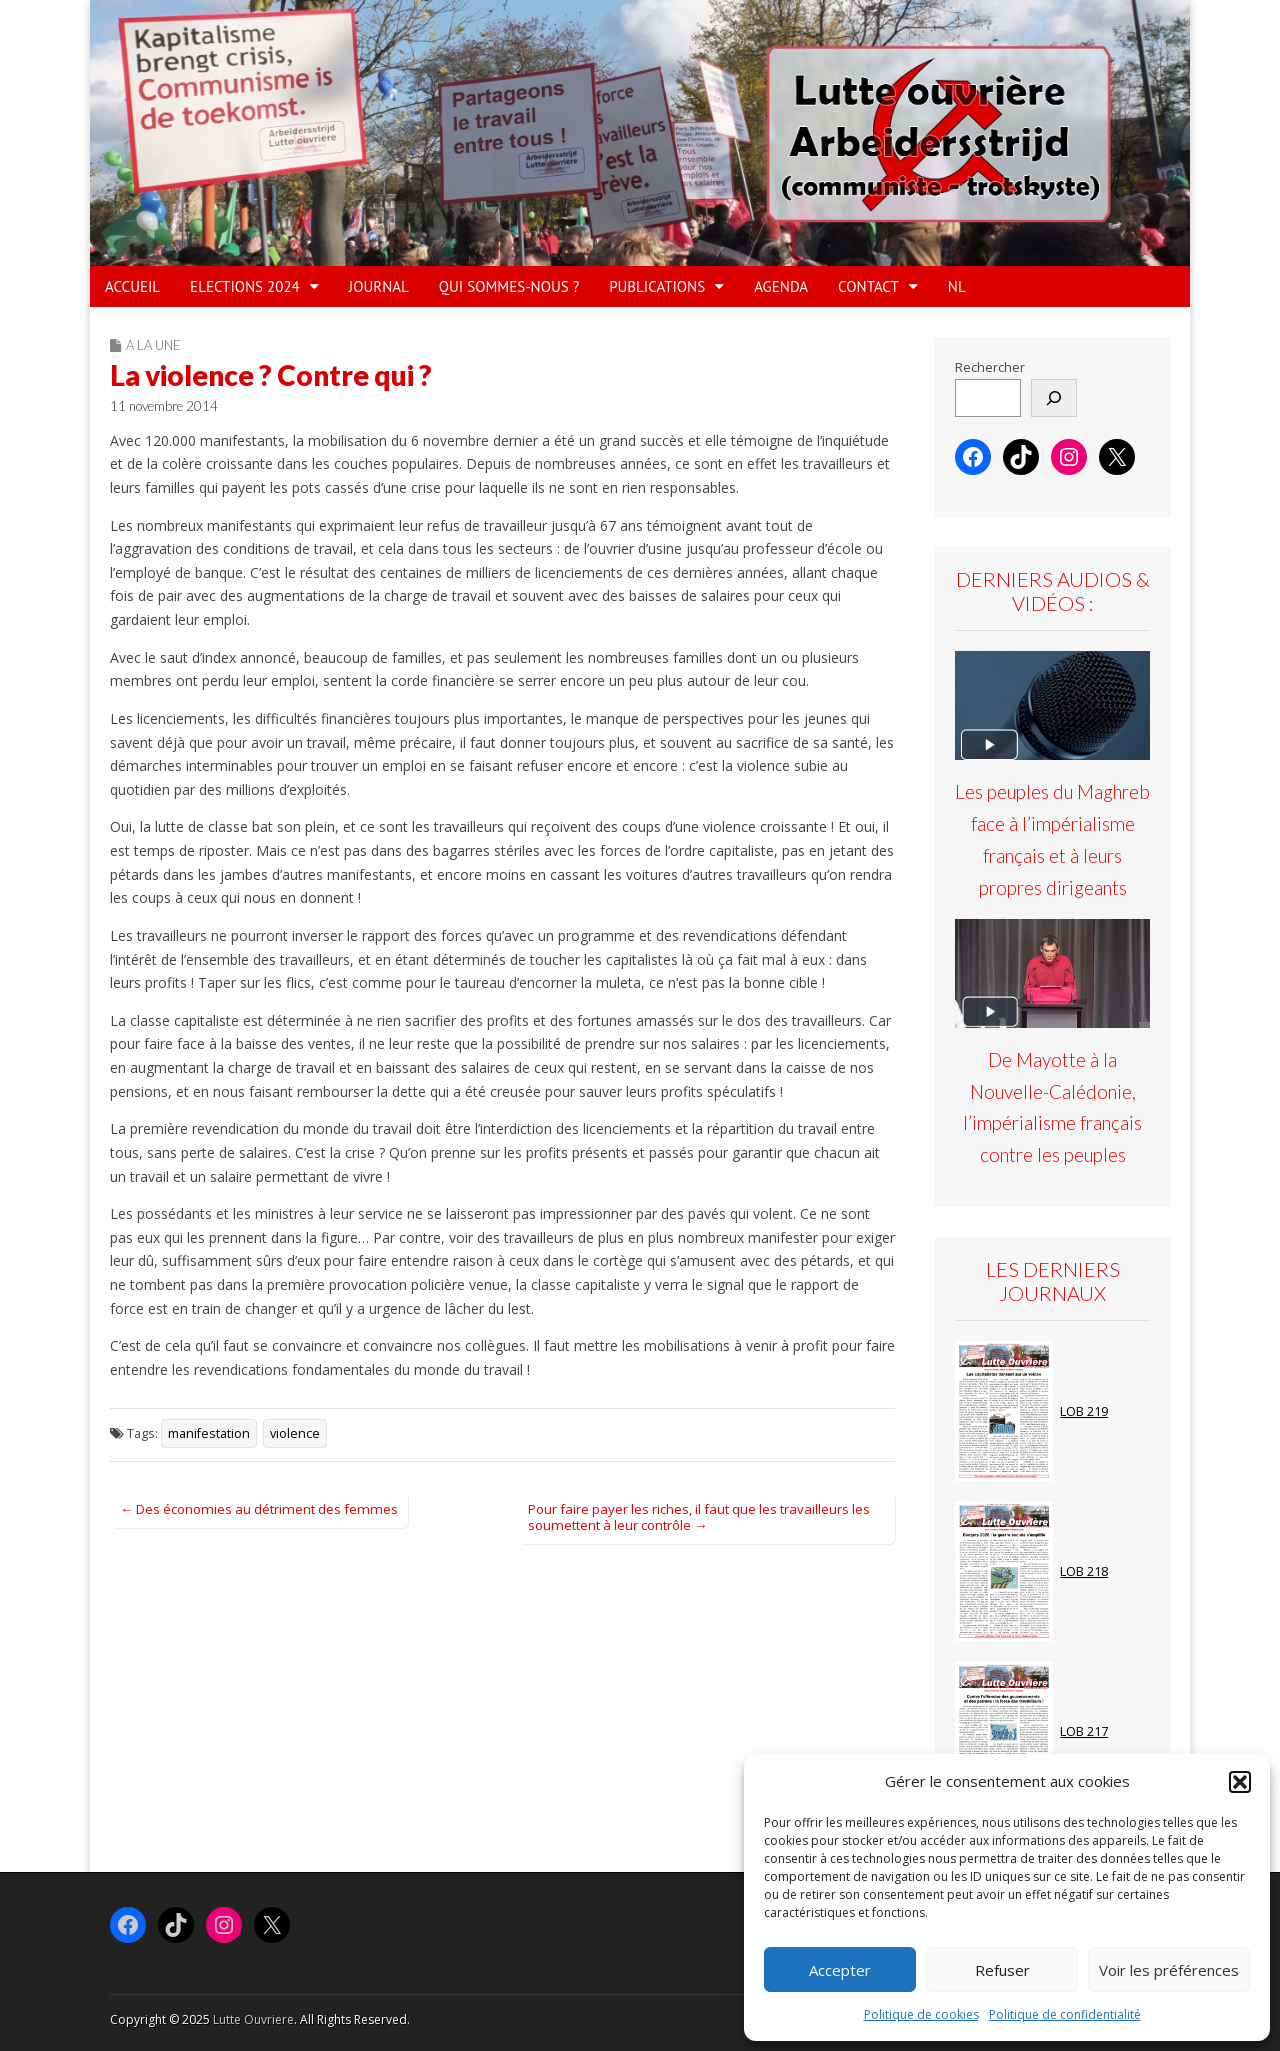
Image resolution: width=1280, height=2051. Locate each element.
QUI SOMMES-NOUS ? (509, 286)
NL (957, 286)
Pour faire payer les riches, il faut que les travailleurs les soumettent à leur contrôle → (699, 1517)
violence (295, 1433)
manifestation (209, 1433)
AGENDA (781, 286)
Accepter (840, 1970)
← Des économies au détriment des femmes (259, 1509)
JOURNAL (379, 286)
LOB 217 (1084, 1731)
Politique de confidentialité (1065, 2014)
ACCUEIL (132, 286)
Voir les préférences (1169, 1970)
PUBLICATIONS (657, 286)
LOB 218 (1084, 1571)
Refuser (1002, 1970)
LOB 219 (1084, 1411)
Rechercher (990, 367)
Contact (868, 286)
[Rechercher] (1054, 398)
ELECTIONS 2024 (245, 286)
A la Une (153, 345)
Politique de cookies (921, 2014)
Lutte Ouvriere (253, 2019)
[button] (1240, 1782)
